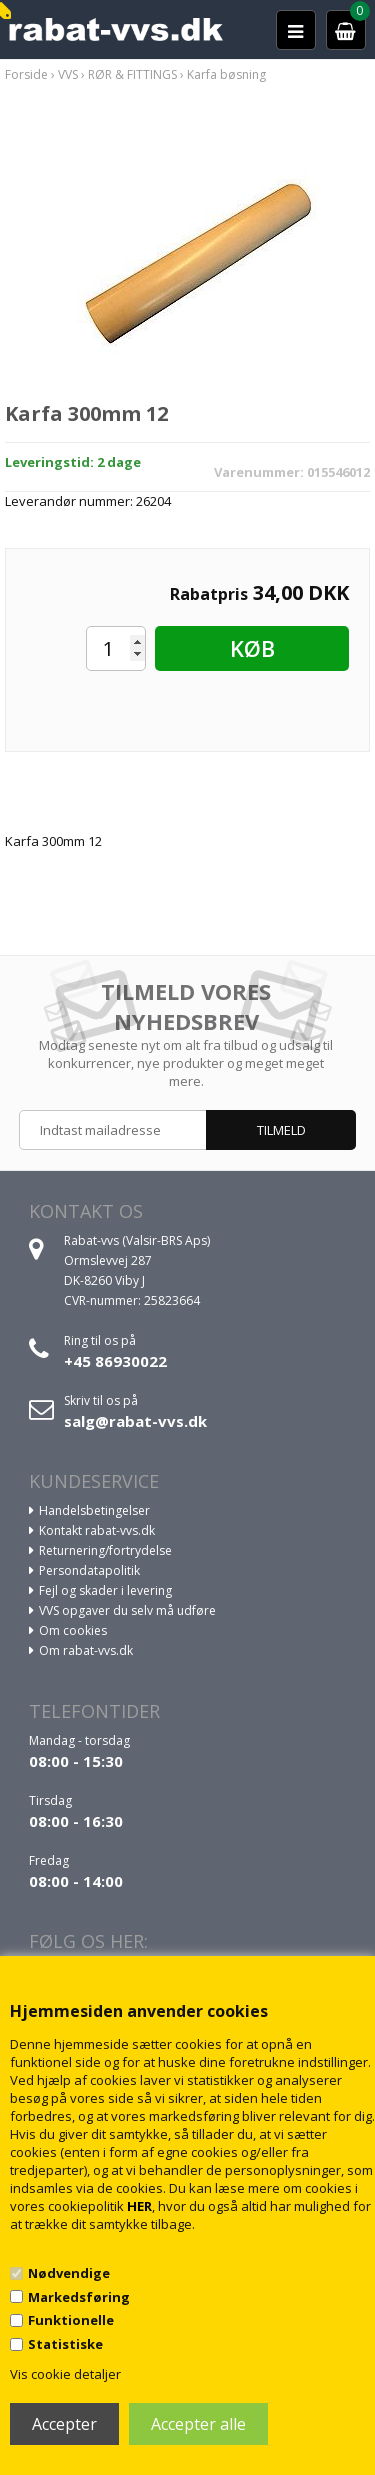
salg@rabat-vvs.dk (135, 1421)
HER (139, 2206)
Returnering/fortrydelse (105, 1550)
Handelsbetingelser (94, 1510)
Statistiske (65, 2344)
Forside (26, 74)
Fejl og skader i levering (105, 1590)
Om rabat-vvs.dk (86, 1650)
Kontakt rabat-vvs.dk (97, 1530)
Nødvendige (69, 2273)
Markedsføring (79, 2297)
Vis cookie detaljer (65, 2374)
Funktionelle (71, 2320)
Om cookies (73, 1630)
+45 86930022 (115, 1361)
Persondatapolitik (89, 1570)
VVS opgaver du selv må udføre (127, 1610)
